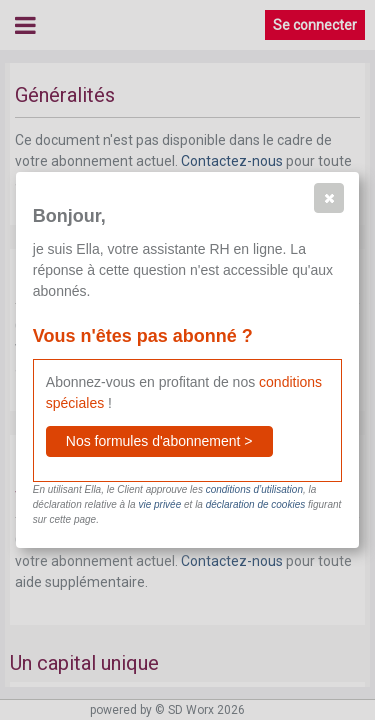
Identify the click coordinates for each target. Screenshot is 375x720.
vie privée (159, 504)
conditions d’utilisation (254, 489)
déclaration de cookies (256, 504)
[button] (329, 198)
